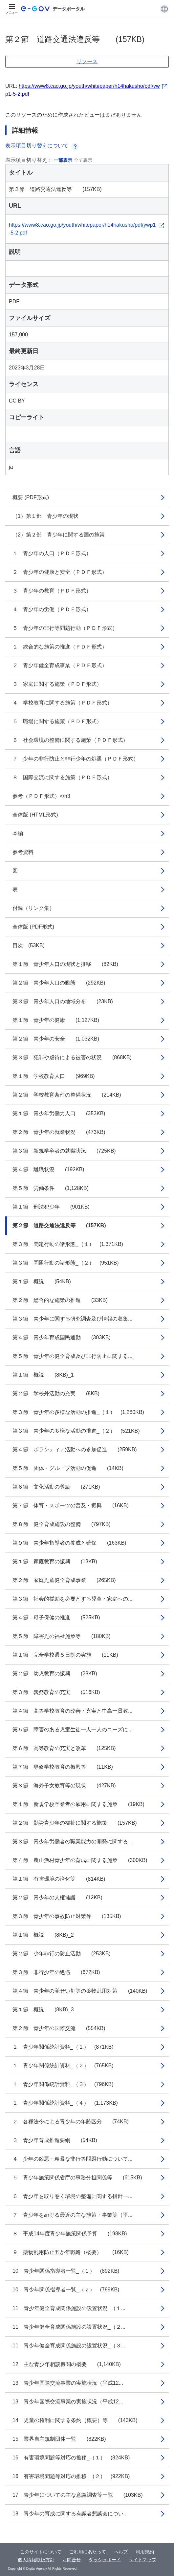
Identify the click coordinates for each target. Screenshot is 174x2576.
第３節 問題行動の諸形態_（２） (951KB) (65, 1263)
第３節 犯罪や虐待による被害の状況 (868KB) (72, 1057)
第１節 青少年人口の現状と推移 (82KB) (65, 964)
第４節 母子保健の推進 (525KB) (56, 1617)
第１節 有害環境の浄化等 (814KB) (58, 1879)
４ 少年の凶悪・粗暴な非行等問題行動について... (72, 2159)
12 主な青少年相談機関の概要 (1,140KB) (66, 2364)
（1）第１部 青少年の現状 (45, 516)
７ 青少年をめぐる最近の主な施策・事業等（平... (72, 2215)
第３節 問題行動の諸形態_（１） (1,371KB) (67, 1244)
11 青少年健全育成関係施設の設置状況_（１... (68, 2308)
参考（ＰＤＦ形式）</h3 (41, 796)
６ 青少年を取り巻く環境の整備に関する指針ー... (72, 2196)
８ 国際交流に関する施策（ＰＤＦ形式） (62, 777)
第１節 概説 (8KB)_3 (43, 2009)
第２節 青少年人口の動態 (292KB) (58, 983)
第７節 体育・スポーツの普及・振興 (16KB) (70, 1505)
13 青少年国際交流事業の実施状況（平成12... (67, 2383)
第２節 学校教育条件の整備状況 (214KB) (66, 1095)
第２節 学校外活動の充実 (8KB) (55, 1393)
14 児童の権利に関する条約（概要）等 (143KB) (75, 2420)
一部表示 (63, 160)
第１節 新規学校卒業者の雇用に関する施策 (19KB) (78, 1804)
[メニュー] (11, 9)
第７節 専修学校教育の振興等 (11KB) (62, 1767)
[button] (164, 9)
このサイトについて (40, 2551)
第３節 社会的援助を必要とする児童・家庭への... (72, 1599)
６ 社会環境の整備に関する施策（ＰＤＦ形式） (70, 740)
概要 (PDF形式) (30, 497)
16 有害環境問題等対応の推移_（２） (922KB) (71, 2476)
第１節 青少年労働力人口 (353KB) (58, 1113)
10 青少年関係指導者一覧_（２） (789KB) (65, 2289)
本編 (17, 833)
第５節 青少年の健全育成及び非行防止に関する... (72, 1356)
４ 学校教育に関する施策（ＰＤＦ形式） (62, 702)
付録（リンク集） (33, 908)
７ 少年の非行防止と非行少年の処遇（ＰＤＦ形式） (75, 759)
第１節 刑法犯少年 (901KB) (51, 1207)
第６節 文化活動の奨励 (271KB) (56, 1487)
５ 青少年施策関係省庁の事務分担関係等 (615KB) (77, 2177)
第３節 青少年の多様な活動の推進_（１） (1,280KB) (78, 1412)
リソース (87, 61)
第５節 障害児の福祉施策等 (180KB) (61, 1636)
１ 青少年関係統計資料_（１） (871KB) (63, 2047)
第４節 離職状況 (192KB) (48, 1169)
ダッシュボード (105, 2559)
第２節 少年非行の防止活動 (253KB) (61, 1953)
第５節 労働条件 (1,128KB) (50, 1188)
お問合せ (71, 2559)
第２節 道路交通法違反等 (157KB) (59, 1225)
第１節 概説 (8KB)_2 (43, 1935)
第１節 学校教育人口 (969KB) (53, 1076)
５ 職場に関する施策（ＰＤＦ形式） (57, 721)
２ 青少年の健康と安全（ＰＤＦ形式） (59, 572)
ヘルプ (121, 2551)
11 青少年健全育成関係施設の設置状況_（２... (68, 2327)
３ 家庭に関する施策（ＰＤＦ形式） (57, 684)
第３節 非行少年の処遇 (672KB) (56, 1972)
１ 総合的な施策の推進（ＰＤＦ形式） (59, 646)
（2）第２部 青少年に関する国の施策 (58, 534)
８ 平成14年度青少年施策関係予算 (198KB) (69, 2233)
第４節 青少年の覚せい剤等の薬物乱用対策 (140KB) (79, 1991)
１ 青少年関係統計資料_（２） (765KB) (63, 2065)
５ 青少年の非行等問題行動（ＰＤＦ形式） (65, 628)
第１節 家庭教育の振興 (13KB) (54, 1561)
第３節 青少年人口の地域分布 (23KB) (62, 1001)
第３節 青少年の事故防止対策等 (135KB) (66, 1916)
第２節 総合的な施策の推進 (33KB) (60, 1300)
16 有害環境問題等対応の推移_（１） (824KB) (71, 2457)
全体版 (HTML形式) (35, 815)
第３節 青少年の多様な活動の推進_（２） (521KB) (76, 1431)
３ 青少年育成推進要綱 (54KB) (54, 2140)
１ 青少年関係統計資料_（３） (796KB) (63, 2084)
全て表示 (83, 160)
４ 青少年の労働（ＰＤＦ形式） (51, 609)
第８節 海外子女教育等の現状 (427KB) (64, 1785)
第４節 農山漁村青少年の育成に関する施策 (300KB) (79, 1860)
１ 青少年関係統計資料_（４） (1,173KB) (65, 2103)
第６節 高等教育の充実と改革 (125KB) (64, 1748)
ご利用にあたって (87, 2551)
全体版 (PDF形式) (33, 927)
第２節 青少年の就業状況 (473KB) (58, 1132)
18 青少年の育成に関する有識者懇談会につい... (70, 2513)
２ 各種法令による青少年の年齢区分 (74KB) (70, 2121)
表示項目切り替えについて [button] (42, 145)
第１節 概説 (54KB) (41, 1281)
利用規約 (145, 2551)
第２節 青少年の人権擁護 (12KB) (57, 1897)
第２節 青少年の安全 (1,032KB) (55, 1039)
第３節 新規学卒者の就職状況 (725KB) (64, 1151)
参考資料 (22, 852)
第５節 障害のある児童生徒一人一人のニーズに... (72, 1729)
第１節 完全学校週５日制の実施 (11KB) (65, 1655)
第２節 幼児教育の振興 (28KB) (54, 1673)
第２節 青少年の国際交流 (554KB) (58, 2028)
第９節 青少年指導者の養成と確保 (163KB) (69, 1543)
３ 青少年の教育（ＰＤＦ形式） (51, 590)
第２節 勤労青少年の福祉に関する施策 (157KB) (74, 1823)
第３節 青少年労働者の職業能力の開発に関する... (72, 1841)
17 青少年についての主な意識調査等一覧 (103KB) (77, 2495)
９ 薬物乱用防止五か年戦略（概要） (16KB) (70, 2252)
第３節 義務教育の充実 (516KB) (56, 1692)
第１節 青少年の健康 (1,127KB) (55, 1020)
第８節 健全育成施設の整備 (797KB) (61, 1524)
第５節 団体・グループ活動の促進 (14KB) (67, 1468)
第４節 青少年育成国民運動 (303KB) (61, 1337)
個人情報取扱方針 (36, 2559)
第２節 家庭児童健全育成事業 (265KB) (64, 1580)
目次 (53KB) (28, 945)
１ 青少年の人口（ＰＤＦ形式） (51, 553)
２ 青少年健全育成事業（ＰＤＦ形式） (59, 665)
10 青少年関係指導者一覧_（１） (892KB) (65, 2271)
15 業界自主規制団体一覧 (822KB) (59, 2439)
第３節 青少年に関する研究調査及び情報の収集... (72, 1319)
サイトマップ (142, 2559)
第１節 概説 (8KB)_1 (43, 1375)
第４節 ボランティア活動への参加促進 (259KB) (74, 1449)
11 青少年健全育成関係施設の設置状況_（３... (68, 2345)
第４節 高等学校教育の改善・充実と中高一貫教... (72, 1711)
